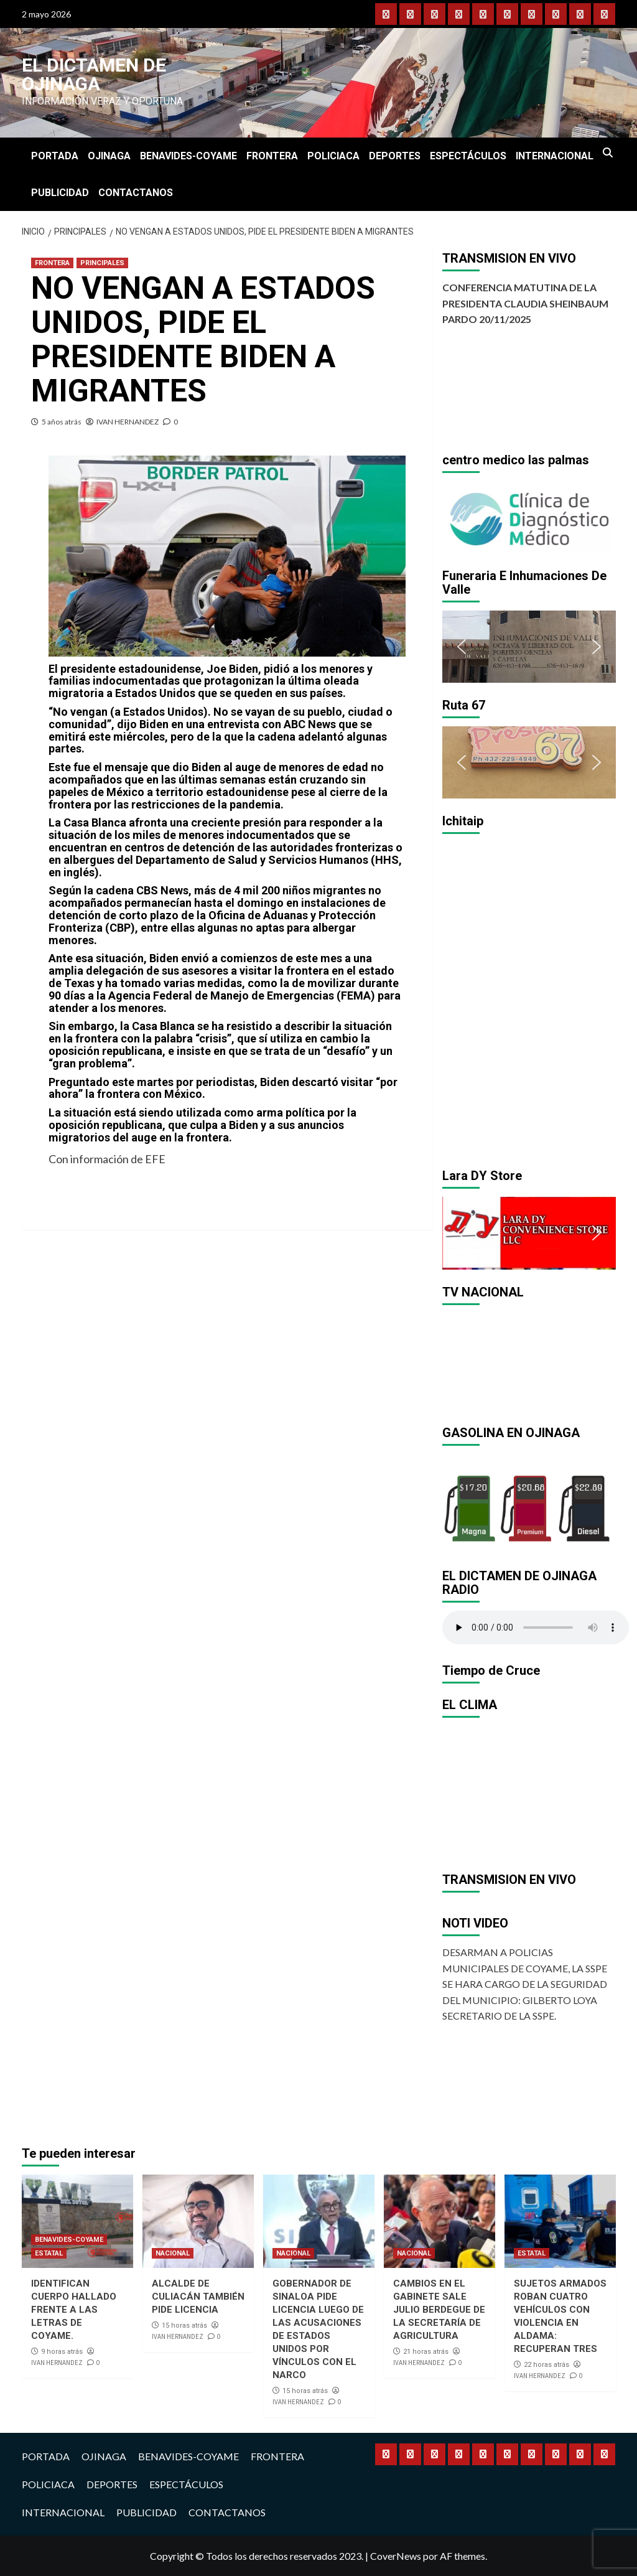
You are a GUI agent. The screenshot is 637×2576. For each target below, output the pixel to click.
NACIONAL (173, 2253)
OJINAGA (109, 156)
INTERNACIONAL (554, 156)
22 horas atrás (546, 2365)
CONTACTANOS (135, 193)
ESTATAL (49, 2253)
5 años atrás (61, 421)
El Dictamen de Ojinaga (94, 74)
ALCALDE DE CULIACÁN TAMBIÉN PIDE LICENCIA (198, 2296)
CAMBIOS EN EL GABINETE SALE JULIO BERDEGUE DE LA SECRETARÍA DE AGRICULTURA (439, 2309)
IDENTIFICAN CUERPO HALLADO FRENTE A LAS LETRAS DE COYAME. (73, 2309)
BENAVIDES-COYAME (188, 156)
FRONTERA (272, 156)
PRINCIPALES (102, 263)
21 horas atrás (426, 2352)
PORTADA (54, 156)
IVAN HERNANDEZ (127, 421)
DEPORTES (395, 156)
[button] (462, 517)
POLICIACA (333, 156)
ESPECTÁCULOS (468, 156)
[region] (529, 517)
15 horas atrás (184, 2325)
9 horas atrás (62, 2352)
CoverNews (395, 2556)
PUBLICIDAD (60, 193)
